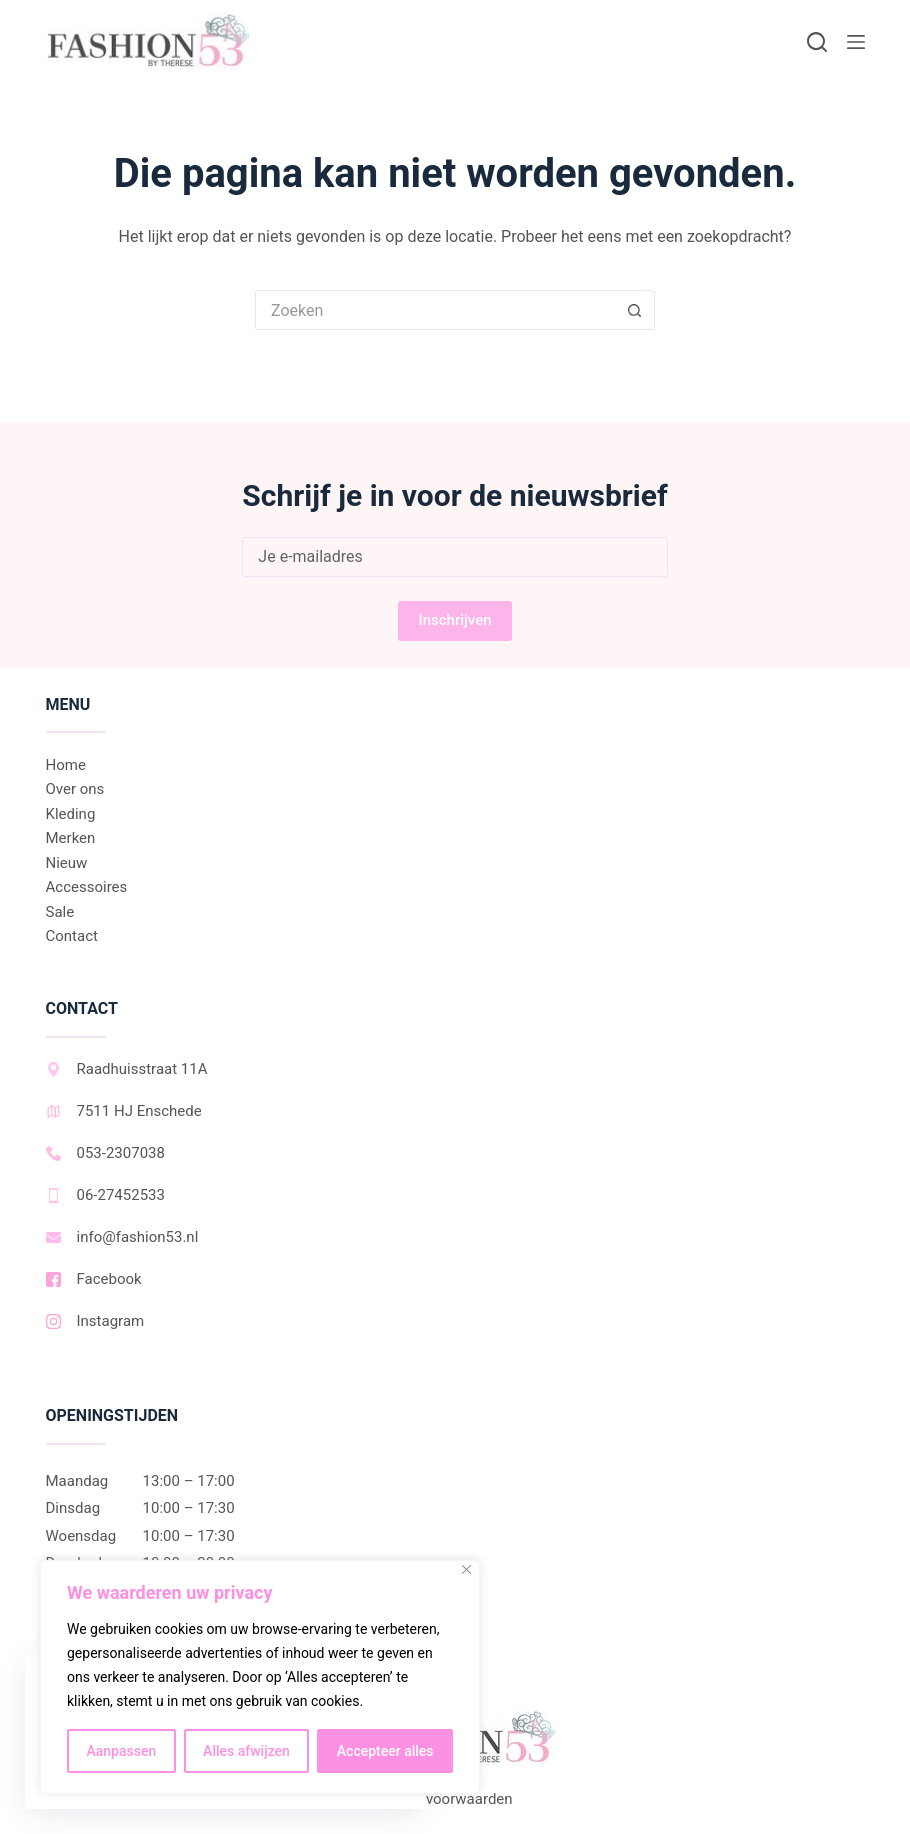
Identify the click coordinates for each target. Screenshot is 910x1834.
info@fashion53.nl (122, 1237)
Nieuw (67, 863)
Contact (72, 936)
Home (66, 765)
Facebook (94, 1279)
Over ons (75, 789)
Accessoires (87, 887)
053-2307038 (105, 1153)
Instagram (95, 1321)
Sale (60, 912)
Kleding (71, 814)
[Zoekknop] (635, 310)
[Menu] (856, 42)
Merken (71, 838)
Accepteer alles (385, 1751)
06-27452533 (105, 1195)
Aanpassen (121, 1751)
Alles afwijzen (246, 1751)
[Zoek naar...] (435, 310)
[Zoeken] (817, 42)
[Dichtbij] (466, 1569)
